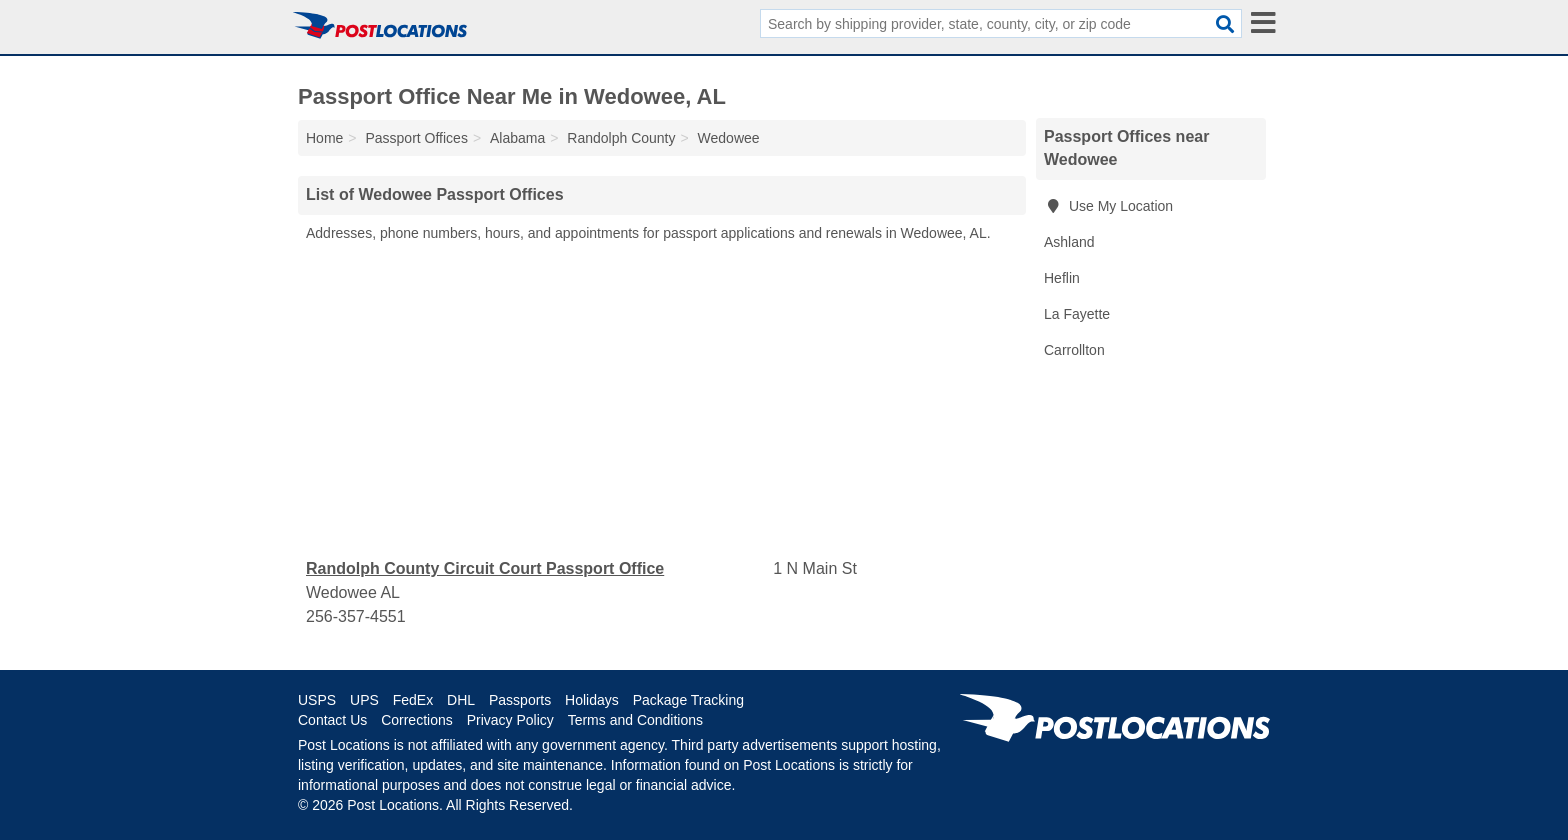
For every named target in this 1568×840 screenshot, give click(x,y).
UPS (364, 700)
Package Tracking (688, 700)
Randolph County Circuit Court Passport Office (485, 568)
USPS (317, 700)
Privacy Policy (510, 720)
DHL (461, 700)
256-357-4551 (356, 616)
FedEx (413, 700)
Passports (520, 700)
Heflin (1062, 278)
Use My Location (1108, 206)
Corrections (417, 720)
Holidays (592, 700)
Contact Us (332, 720)
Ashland (1069, 242)
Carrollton (1074, 350)
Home (324, 138)
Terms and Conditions (635, 720)
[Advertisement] (662, 401)
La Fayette (1077, 314)
